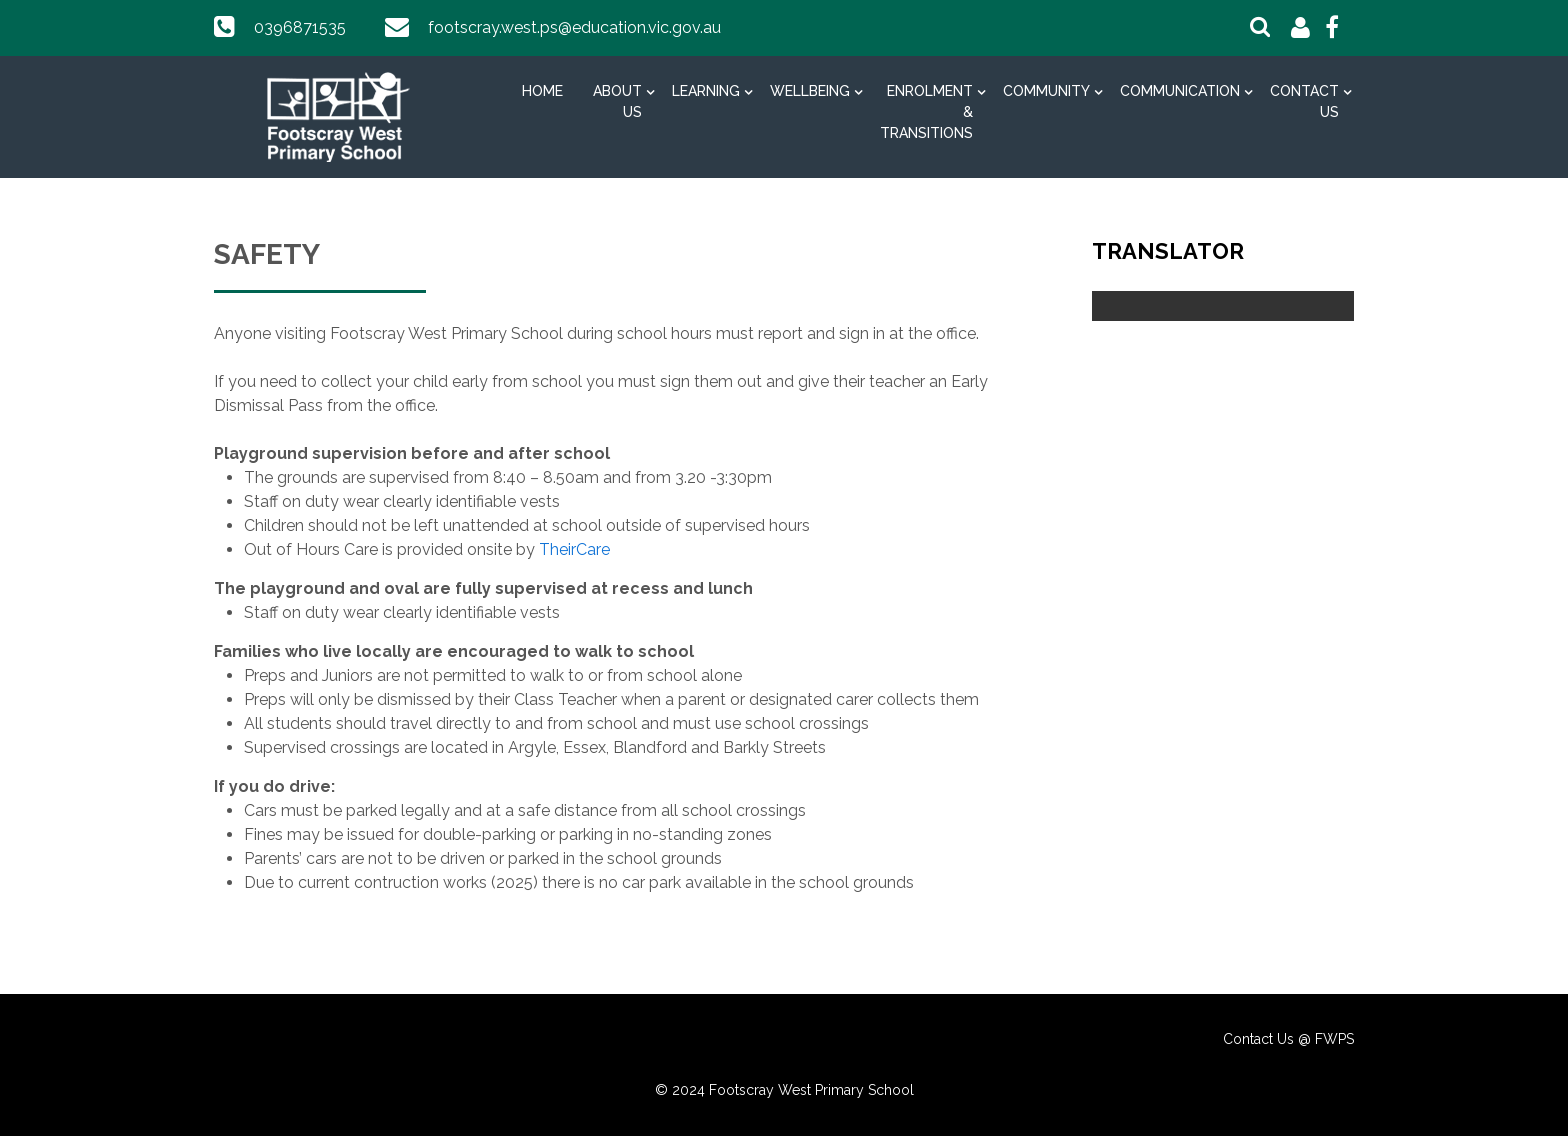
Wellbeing (810, 91)
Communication (1180, 91)
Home (542, 91)
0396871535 (300, 27)
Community (1046, 91)
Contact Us (1304, 101)
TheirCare (574, 549)
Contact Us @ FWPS (1288, 1039)
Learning (706, 91)
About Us (617, 101)
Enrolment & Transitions (926, 112)
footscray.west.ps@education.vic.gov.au (574, 27)
